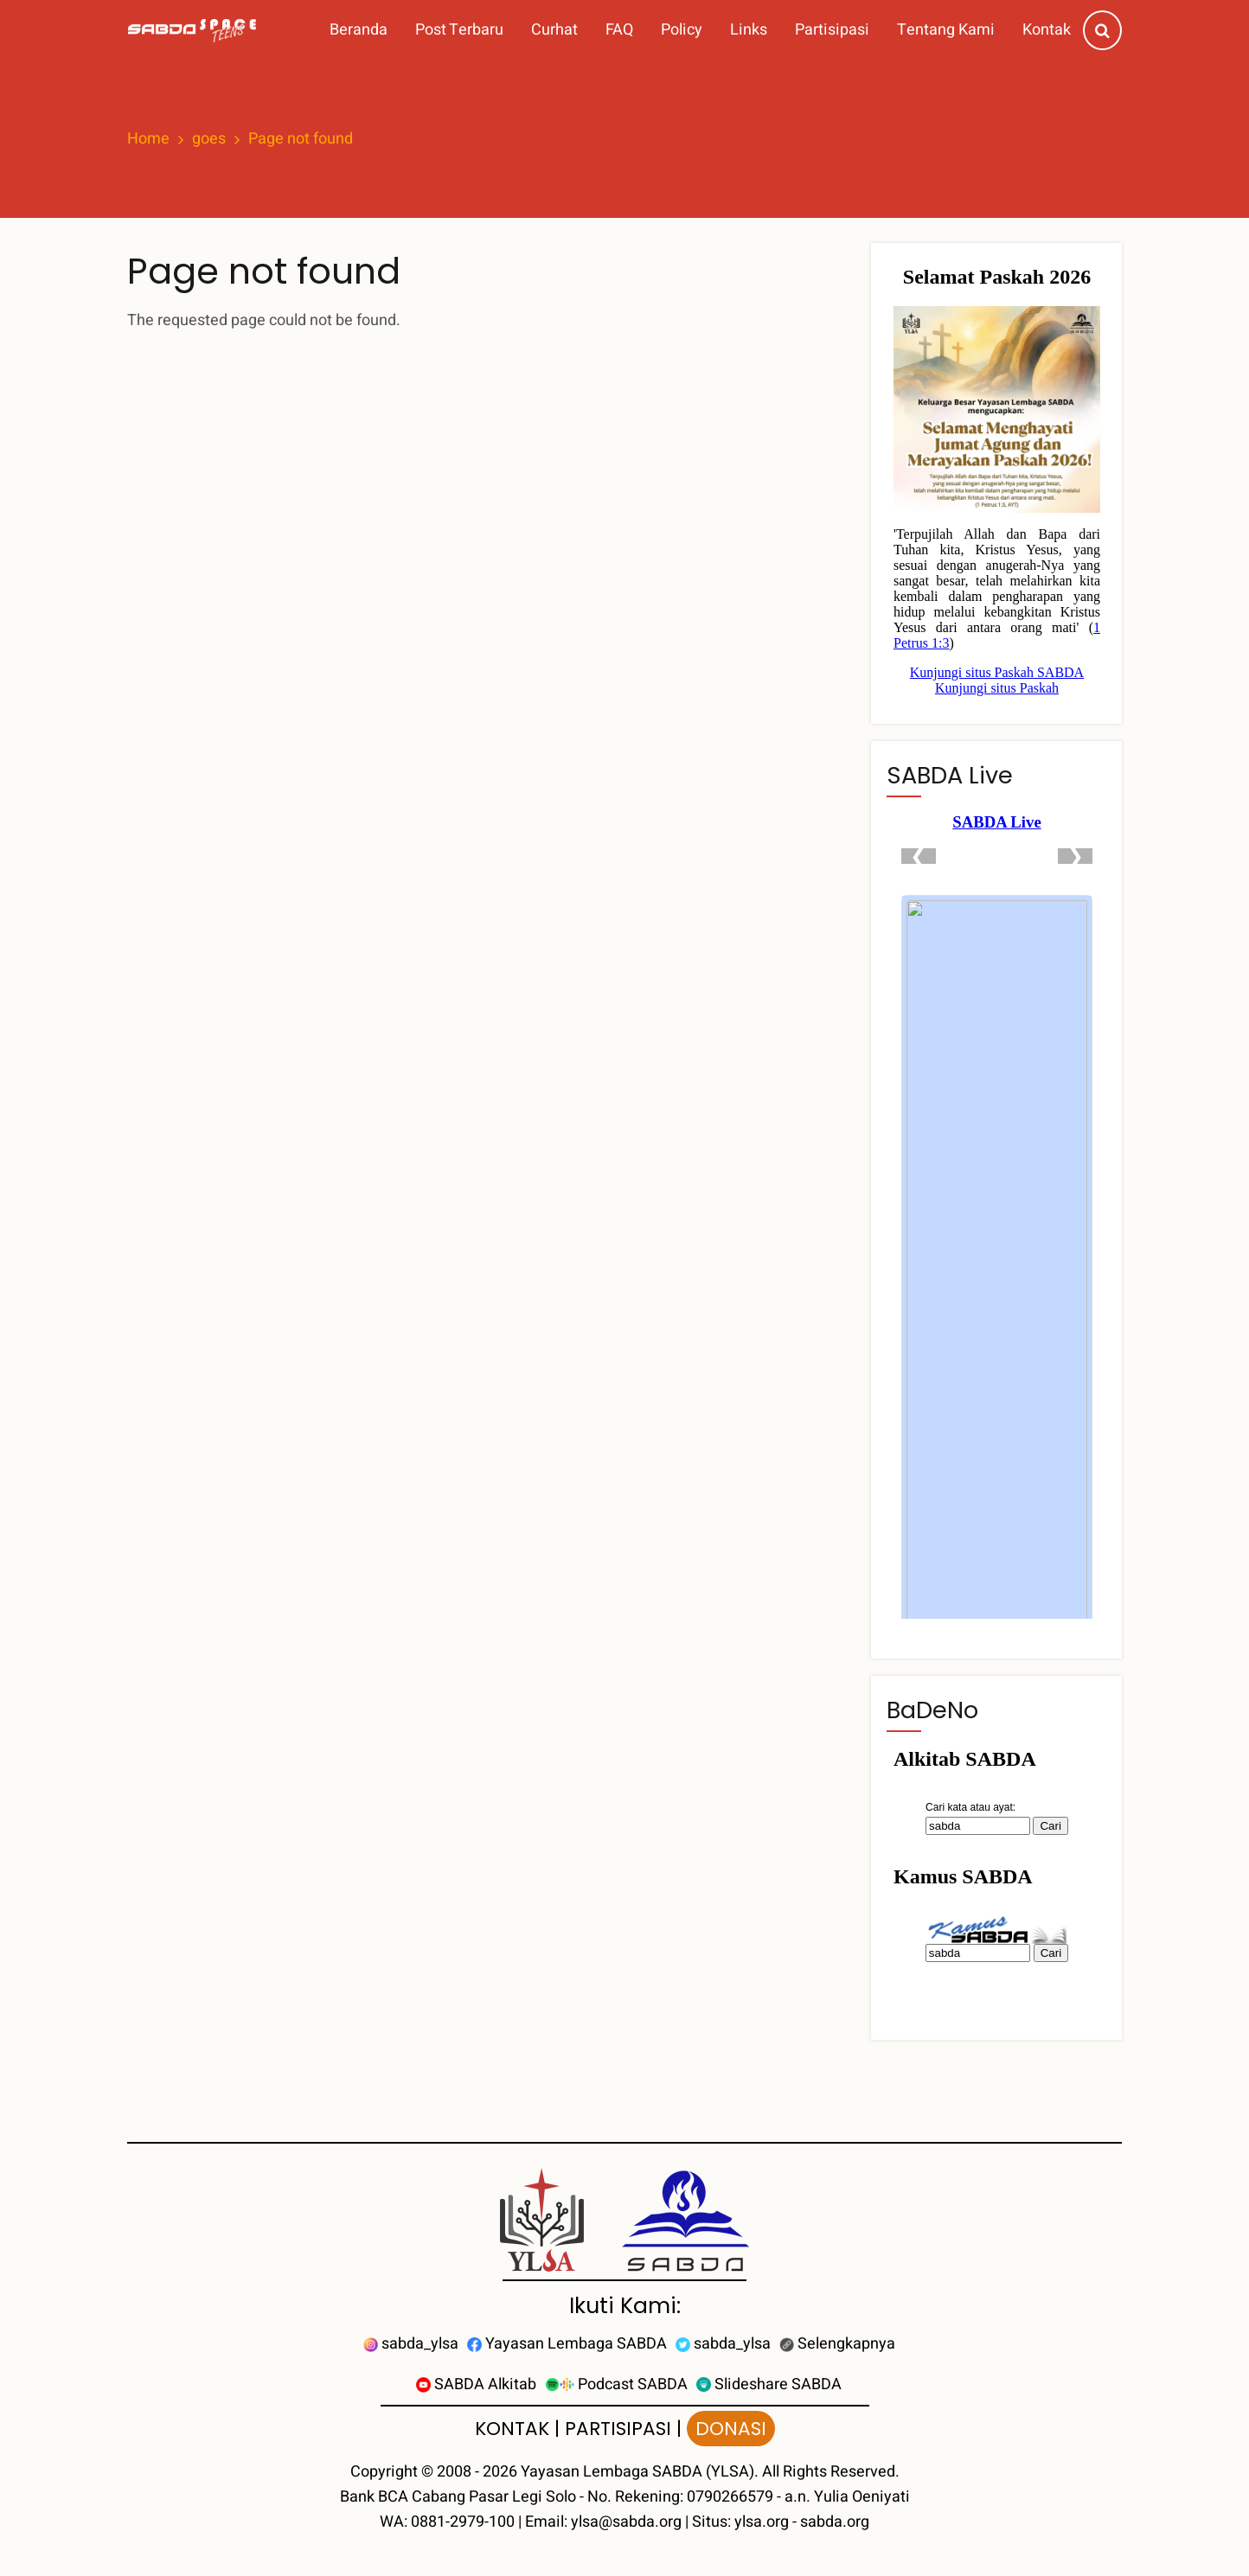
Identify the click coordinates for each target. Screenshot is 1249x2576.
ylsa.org (761, 2522)
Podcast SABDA (616, 2384)
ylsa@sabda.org (626, 2522)
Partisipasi (832, 30)
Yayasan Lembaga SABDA (567, 2343)
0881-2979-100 (463, 2522)
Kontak (1046, 30)
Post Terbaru (459, 30)
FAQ (619, 30)
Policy (681, 30)
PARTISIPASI (618, 2428)
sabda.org (834, 2522)
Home (148, 139)
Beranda (359, 30)
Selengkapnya (837, 2343)
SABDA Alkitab (476, 2384)
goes (209, 139)
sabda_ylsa (410, 2343)
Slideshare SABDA (769, 2384)
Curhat (554, 30)
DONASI (730, 2428)
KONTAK (512, 2428)
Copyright (384, 2471)
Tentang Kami (946, 30)
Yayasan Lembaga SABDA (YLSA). (640, 2471)
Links (748, 30)
